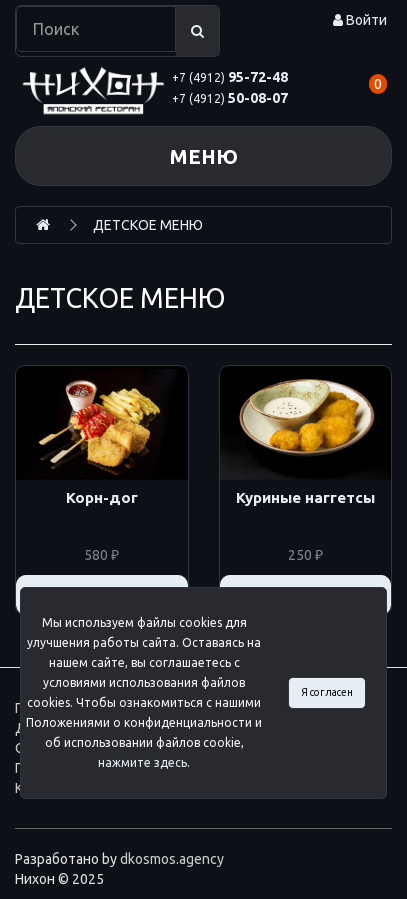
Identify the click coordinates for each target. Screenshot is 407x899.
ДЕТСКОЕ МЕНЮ (148, 225)
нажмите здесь (142, 762)
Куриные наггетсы (305, 498)
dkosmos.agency (172, 859)
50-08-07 (230, 98)
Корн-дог (102, 498)
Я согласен (327, 692)
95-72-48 (230, 77)
